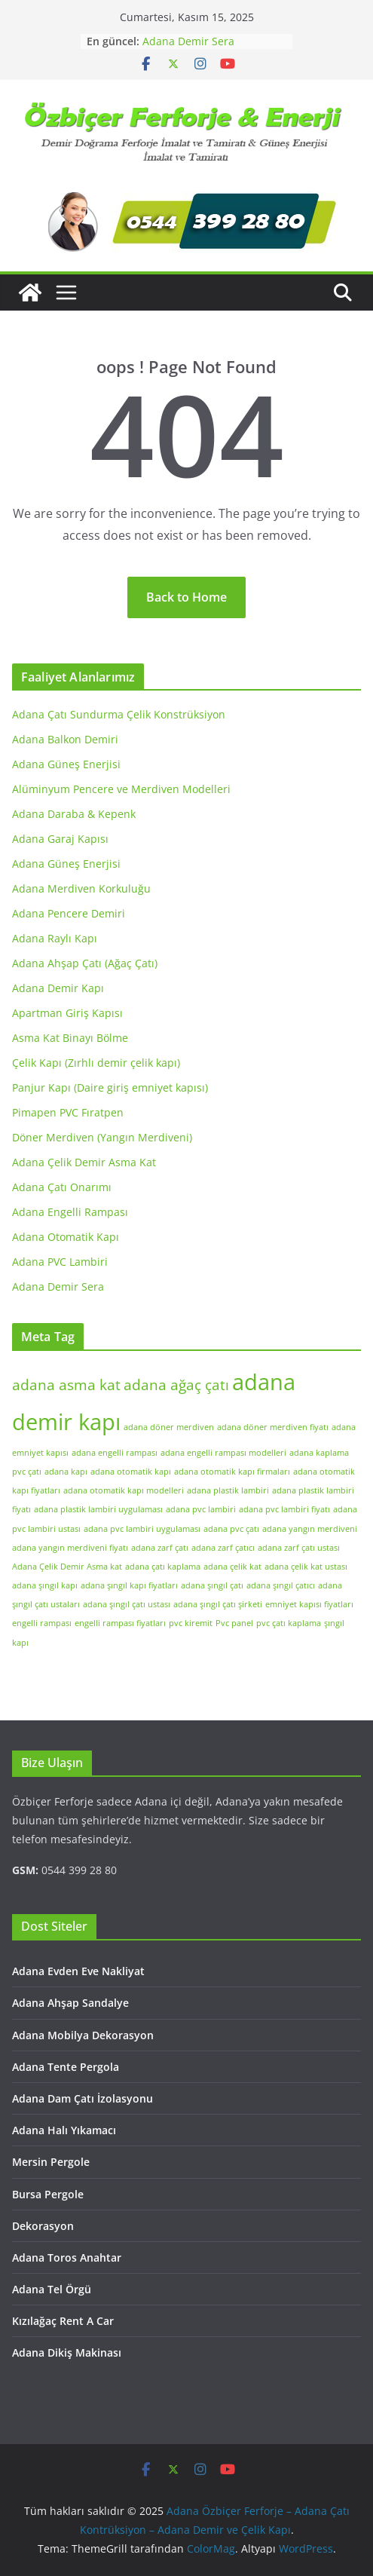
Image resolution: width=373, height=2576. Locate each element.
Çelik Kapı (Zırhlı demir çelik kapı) (96, 1062)
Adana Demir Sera (188, 41)
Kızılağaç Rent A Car (63, 2321)
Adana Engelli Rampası (70, 1212)
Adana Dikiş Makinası (66, 2352)
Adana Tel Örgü (51, 2289)
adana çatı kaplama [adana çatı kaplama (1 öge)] (162, 1566)
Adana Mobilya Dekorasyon (83, 2035)
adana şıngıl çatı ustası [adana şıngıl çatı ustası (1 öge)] (126, 1604)
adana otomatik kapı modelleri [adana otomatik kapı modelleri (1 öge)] (123, 1490)
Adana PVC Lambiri (60, 1261)
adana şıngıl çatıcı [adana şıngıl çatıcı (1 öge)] (280, 1585)
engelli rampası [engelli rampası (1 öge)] (42, 1623)
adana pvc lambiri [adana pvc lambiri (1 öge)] (201, 1509)
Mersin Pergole (51, 2162)
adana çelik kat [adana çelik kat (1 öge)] (232, 1566)
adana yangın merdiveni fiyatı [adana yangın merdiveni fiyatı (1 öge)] (70, 1547)
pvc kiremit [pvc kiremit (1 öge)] (190, 1623)
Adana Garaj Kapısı (60, 839)
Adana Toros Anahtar (66, 2257)
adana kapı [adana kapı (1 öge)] (65, 1471)
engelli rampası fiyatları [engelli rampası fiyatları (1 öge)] (120, 1623)
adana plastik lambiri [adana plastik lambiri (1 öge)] (228, 1490)
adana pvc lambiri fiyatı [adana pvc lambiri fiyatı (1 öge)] (284, 1509)
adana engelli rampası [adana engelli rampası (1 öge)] (114, 1452)
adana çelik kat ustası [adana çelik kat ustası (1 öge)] (305, 1566)
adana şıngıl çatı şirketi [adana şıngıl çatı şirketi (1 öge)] (217, 1604)
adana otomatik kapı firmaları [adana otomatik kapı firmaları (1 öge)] (232, 1471)
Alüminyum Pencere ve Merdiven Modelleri (121, 789)
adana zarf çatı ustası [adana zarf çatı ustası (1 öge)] (299, 1547)
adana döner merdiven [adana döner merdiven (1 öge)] (169, 1427)
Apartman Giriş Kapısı (67, 1013)
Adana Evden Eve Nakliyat (78, 1971)
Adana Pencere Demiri (68, 913)
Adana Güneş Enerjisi (66, 764)
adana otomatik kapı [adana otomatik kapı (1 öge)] (130, 1471)
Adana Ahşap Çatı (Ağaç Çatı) (84, 963)
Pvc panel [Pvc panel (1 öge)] (234, 1623)
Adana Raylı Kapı (54, 938)
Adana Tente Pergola (65, 2067)
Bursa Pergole (48, 2194)
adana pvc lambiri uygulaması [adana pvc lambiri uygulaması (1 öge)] (142, 1529)
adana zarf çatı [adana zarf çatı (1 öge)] (159, 1547)
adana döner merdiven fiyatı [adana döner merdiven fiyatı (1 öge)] (273, 1427)
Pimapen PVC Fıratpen (68, 1112)
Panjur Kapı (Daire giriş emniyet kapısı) (110, 1087)
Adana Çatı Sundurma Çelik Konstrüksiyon (118, 714)
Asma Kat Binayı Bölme (70, 1038)
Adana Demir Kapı (58, 988)
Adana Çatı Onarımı (62, 1187)
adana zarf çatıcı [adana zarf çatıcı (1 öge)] (223, 1547)
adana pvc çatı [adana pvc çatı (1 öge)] (231, 1529)
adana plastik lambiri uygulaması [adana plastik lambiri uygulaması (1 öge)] (98, 1509)
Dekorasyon (43, 2226)
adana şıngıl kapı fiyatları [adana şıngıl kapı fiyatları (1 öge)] (129, 1585)
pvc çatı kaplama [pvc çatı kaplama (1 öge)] (288, 1623)
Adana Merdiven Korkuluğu (81, 888)
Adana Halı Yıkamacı (64, 2130)
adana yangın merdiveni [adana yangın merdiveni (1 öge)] (309, 1529)
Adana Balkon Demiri (65, 739)
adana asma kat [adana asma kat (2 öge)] (66, 1385)
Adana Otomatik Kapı (65, 1237)
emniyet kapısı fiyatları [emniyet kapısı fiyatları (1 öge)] (309, 1604)
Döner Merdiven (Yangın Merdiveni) (102, 1137)
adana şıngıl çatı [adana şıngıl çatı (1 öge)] (212, 1585)
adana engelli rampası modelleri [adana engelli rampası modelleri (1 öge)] (223, 1452)
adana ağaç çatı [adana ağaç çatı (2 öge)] (176, 1385)
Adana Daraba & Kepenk (74, 814)
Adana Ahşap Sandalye (70, 2003)
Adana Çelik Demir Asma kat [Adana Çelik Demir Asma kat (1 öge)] (67, 1566)
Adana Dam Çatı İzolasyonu (82, 2098)
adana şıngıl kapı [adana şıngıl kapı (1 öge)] (45, 1585)
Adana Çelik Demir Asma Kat (84, 1162)
